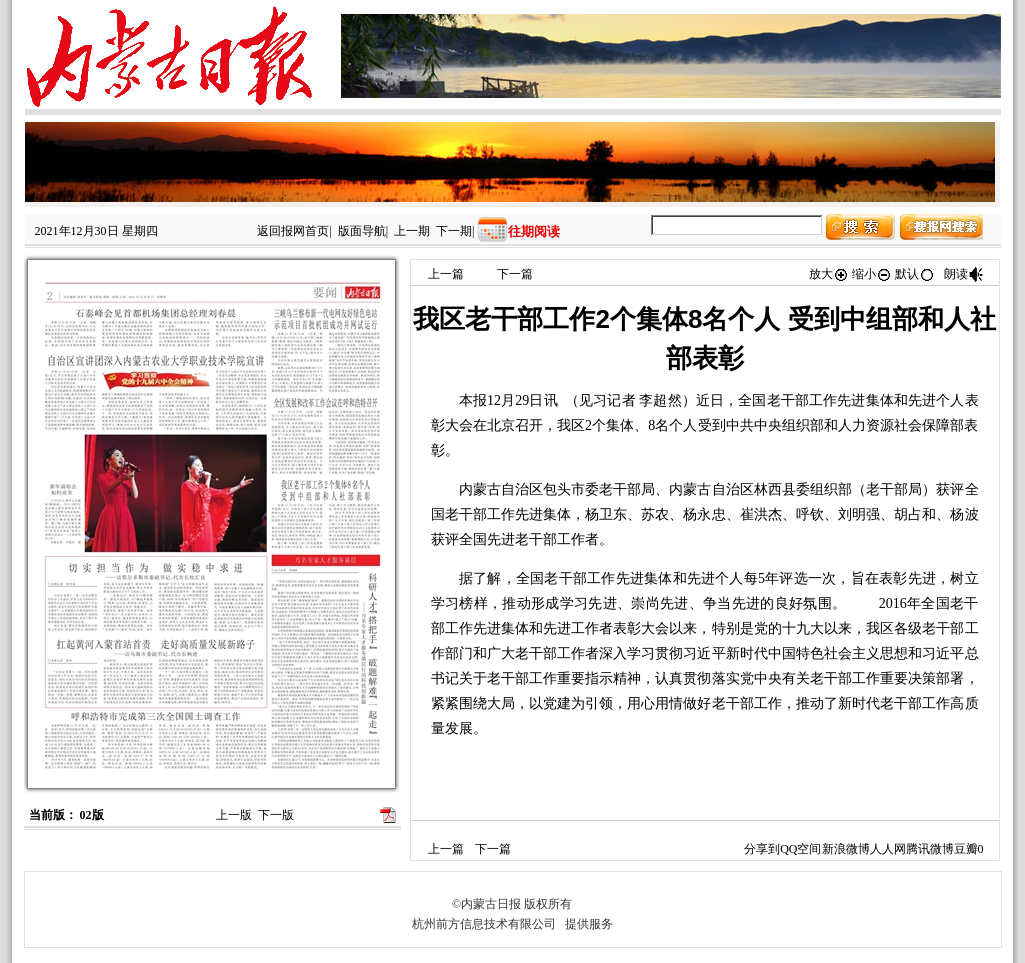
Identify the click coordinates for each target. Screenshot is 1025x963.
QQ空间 (800, 849)
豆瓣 (966, 849)
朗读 (964, 274)
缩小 (872, 274)
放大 (829, 274)
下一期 (454, 231)
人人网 (888, 849)
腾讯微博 (930, 849)
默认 (915, 274)
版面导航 (362, 231)
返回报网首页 (293, 231)
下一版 (276, 815)
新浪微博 (846, 849)
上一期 (412, 231)
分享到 (762, 849)
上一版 (234, 815)
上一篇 (446, 274)
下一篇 (515, 274)
